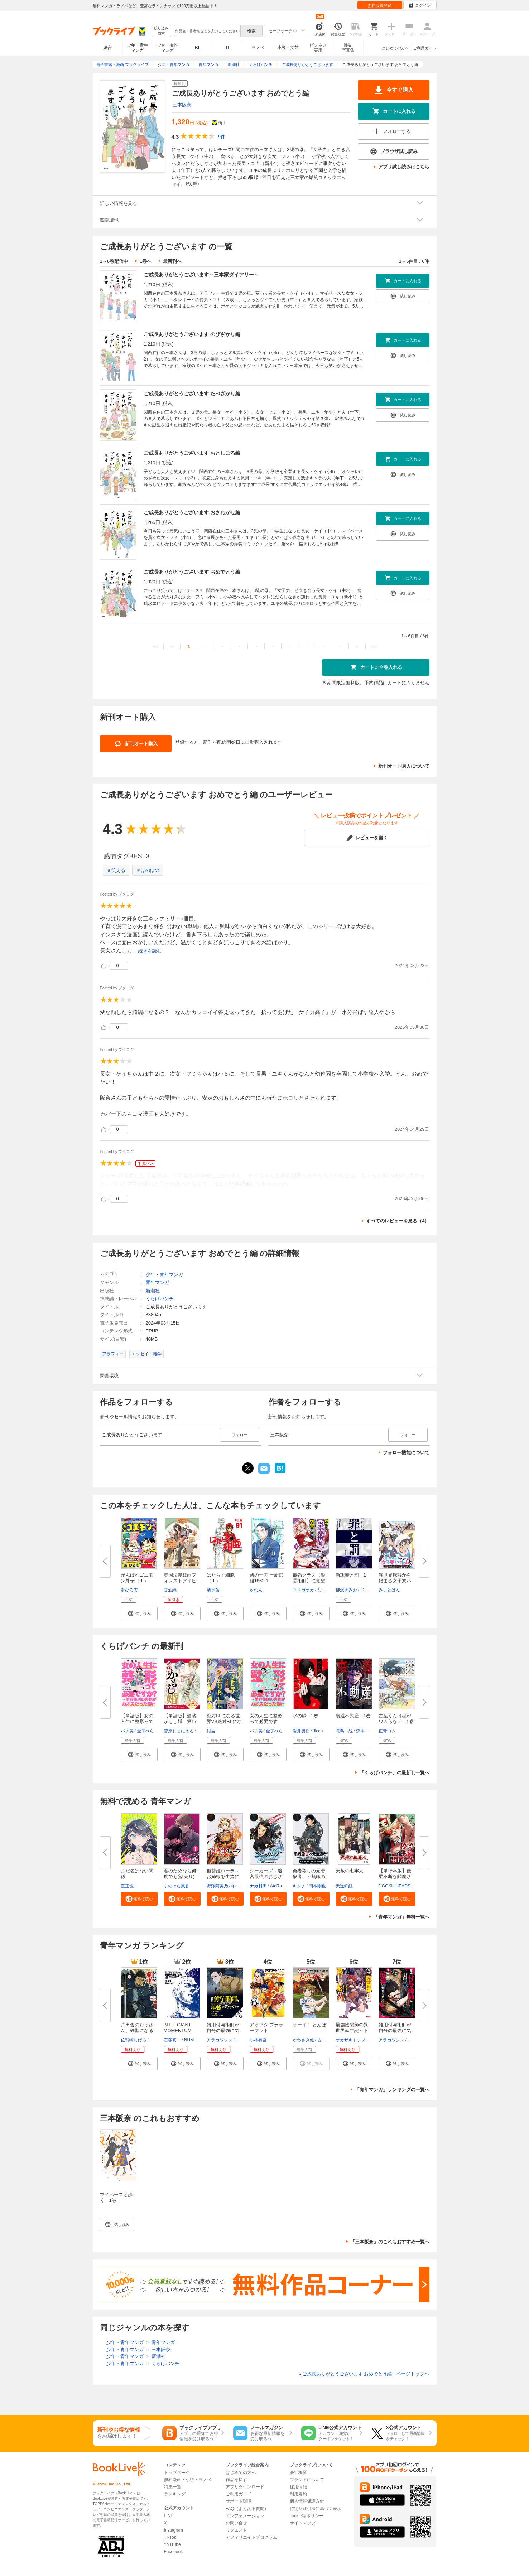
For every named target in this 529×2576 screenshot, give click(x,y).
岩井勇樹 (301, 1730)
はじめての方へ (395, 48)
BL (198, 47)
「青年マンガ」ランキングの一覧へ (392, 2089)
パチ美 (127, 1730)
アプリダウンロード (245, 2486)
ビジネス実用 (318, 48)
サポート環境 (238, 2501)
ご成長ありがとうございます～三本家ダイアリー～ (201, 275)
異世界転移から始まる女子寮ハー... (395, 1580)
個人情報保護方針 (307, 2501)
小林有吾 (258, 2039)
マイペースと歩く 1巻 (116, 2197)
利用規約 (298, 2494)
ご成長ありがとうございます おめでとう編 (192, 572)
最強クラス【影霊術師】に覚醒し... (309, 1580)
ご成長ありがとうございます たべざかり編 (192, 393)
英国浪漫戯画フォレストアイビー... (180, 1580)
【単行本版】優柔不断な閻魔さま (395, 1876)
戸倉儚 (242, 2039)
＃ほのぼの (147, 870)
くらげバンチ (160, 1298)
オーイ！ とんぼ (310, 2024)
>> (373, 646)
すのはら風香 (176, 1885)
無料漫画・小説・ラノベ (187, 2479)
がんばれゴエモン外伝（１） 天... (137, 1580)
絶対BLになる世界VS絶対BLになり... (224, 1721)
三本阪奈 (182, 104)
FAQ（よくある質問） (247, 2508)
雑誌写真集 (348, 48)
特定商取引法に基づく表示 (315, 2508)
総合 (107, 47)
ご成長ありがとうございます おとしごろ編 (192, 453)
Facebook (173, 2551)
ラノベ (257, 47)
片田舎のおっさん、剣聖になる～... (137, 2030)
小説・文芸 (288, 47)
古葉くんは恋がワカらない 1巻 (396, 1718)
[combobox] (207, 31)
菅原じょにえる (179, 1730)
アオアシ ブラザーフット (267, 2027)
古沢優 (323, 2039)
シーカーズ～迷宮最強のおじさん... (266, 1876)
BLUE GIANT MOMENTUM (178, 2027)
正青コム (387, 1730)
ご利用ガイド (425, 48)
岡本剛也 (317, 1885)
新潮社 (153, 1290)
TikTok (170, 2537)
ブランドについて (307, 2479)
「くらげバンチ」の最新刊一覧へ (394, 1772)
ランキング (175, 2494)
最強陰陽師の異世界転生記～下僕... (352, 2030)
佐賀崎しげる (133, 2039)
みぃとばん (389, 1589)
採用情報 (298, 2486)
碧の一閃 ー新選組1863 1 (267, 1577)
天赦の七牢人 (350, 1870)
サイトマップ (303, 2523)
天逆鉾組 (344, 1885)
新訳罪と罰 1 (351, 1575)
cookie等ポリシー (307, 2515)
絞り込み (161, 31)
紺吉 (211, 1730)
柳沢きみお (346, 1589)
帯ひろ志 (129, 1589)
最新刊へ (172, 261)
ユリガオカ (303, 1589)
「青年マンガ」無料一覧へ (401, 1917)
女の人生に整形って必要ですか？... (266, 1721)
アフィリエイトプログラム (251, 2537)
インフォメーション (245, 2515)
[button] (139, 1613)
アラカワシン (219, 2039)
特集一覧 (172, 2486)
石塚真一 (172, 2039)
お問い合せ (236, 2523)
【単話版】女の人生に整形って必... (137, 1721)
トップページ (177, 2472)
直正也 (127, 1885)
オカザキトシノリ (353, 2039)
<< (155, 646)
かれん (256, 1589)
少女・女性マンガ (167, 48)
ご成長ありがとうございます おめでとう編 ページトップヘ (363, 2374)
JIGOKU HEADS (394, 1885)
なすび (323, 1589)
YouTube (172, 2544)
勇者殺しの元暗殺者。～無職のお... (309, 1876)
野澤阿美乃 (217, 1885)
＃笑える (116, 870)
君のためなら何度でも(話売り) (180, 1873)
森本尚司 (364, 1730)
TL (227, 47)
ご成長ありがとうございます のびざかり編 (192, 334)
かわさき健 (303, 2039)
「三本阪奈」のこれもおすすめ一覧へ (389, 2241)
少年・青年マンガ (137, 48)
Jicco (318, 1730)
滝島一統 (344, 1730)
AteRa (276, 1885)
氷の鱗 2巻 (305, 1715)
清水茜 (213, 1589)
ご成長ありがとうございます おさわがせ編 (192, 512)
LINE (169, 2515)
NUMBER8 (194, 2039)
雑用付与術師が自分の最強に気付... (223, 2030)
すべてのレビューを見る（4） (397, 1221)
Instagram (173, 2530)
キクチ (299, 1885)
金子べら (145, 1730)
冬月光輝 (240, 1885)
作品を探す (236, 2479)
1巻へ (146, 261)
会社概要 (298, 2472)
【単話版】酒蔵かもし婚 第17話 (180, 1721)
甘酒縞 (170, 1589)
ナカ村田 (258, 1885)
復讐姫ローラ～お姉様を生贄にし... (223, 1876)
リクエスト (236, 2530)
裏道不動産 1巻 (353, 1715)
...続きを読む (148, 951)
